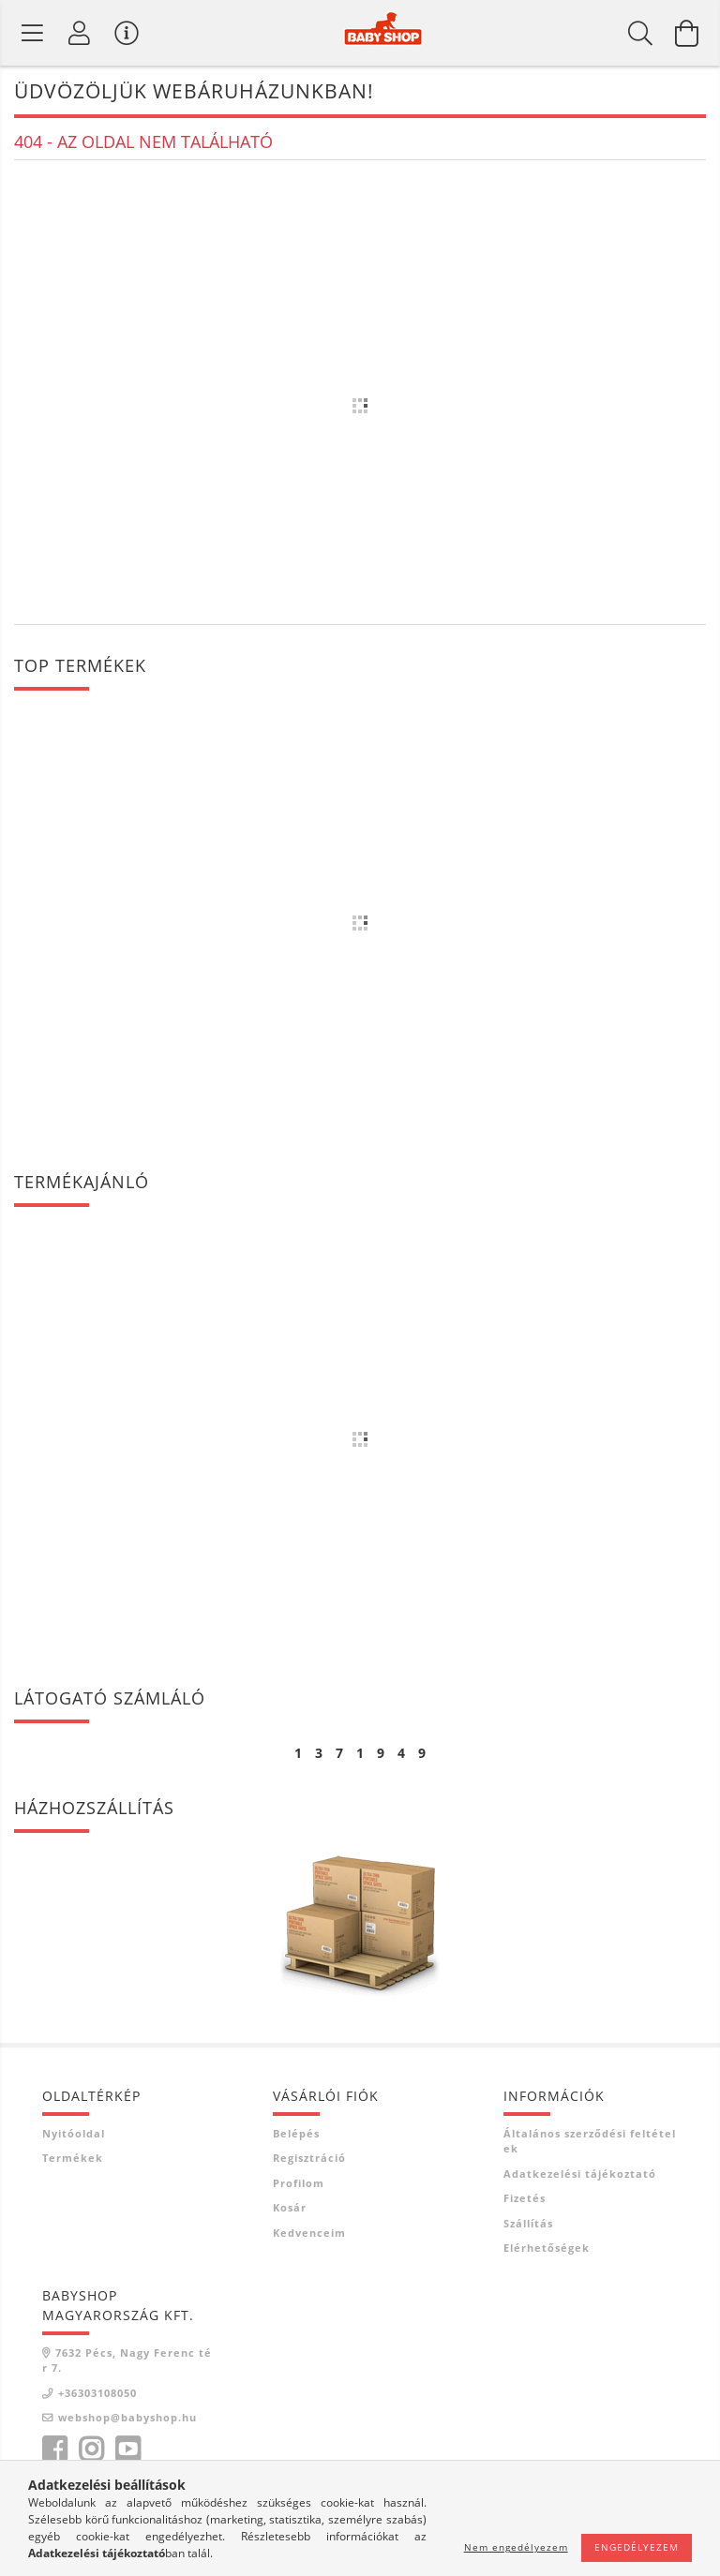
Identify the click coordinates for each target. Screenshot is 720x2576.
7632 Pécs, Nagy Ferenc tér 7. (127, 2360)
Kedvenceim (309, 2233)
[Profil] (79, 32)
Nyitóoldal (73, 2133)
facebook (54, 2449)
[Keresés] (640, 32)
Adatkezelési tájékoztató (579, 2174)
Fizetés (524, 2198)
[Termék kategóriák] (33, 32)
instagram (91, 2449)
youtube (127, 2449)
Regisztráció (309, 2158)
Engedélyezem (636, 2547)
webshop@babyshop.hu (127, 2417)
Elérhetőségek (546, 2248)
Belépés (296, 2133)
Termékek (72, 2158)
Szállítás (528, 2223)
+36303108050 (97, 2393)
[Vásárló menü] (126, 32)
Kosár (290, 2207)
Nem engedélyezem (516, 2547)
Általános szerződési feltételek (589, 2141)
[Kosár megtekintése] (687, 32)
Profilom (298, 2183)
